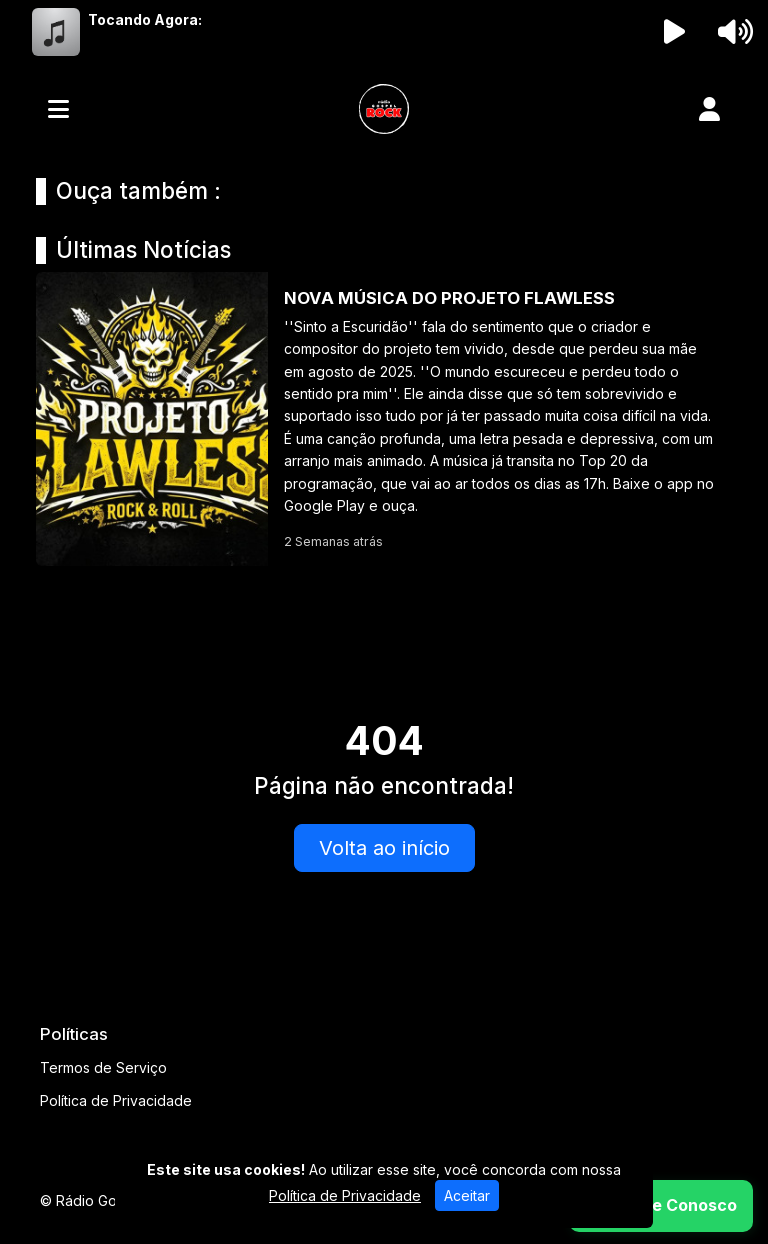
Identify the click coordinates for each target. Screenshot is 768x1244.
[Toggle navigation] (58, 109)
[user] (709, 109)
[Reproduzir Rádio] (675, 32)
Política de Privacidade (116, 1100)
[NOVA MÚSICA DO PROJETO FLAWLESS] (384, 419)
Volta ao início (384, 848)
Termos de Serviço (103, 1067)
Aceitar (467, 1195)
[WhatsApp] (661, 1206)
